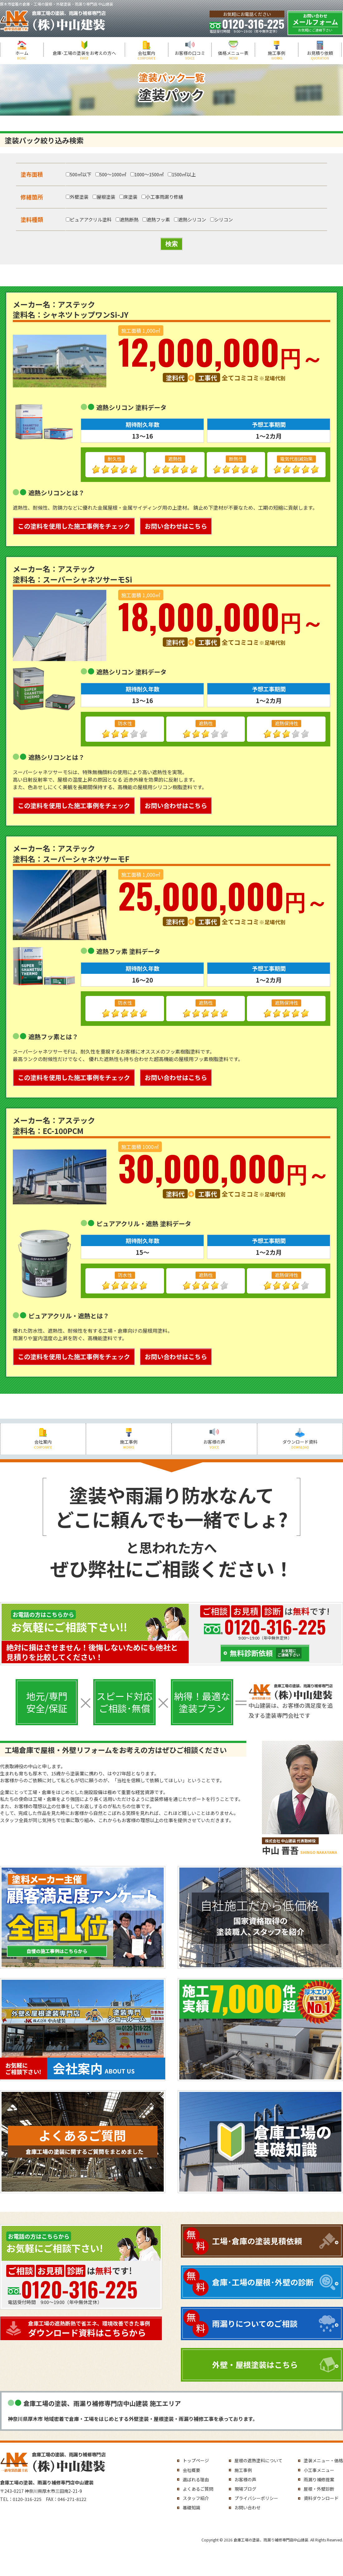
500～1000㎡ (110, 174)
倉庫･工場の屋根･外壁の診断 (263, 2282)
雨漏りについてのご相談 (254, 2323)
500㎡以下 (78, 174)
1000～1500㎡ (147, 174)
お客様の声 (214, 1444)
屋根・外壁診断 (319, 2489)
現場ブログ (245, 2489)
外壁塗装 (77, 196)
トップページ (196, 2460)
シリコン (221, 219)
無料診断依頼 (266, 1653)
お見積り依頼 (320, 55)
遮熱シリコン (190, 219)
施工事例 (277, 55)
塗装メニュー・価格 (323, 2460)
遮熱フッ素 (156, 219)
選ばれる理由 (196, 2479)
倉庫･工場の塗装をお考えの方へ (84, 55)
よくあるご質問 (198, 2489)
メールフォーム (315, 23)
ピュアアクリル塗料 (89, 219)
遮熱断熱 (127, 219)
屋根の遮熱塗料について (258, 2460)
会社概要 (191, 2470)
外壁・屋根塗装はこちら (255, 2364)
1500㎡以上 (182, 174)
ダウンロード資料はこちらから (93, 2328)
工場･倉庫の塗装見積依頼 (257, 2240)
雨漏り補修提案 (319, 2479)
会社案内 (147, 55)
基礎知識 (191, 2507)
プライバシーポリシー (256, 2498)
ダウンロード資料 (300, 1444)
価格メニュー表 (233, 55)
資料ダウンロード (321, 2498)
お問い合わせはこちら (176, 526)
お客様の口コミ (190, 55)
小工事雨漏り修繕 (162, 196)
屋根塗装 (104, 196)
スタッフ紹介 (196, 2498)
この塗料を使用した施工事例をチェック (74, 526)
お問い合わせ (247, 2507)
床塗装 (128, 196)
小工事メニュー (319, 2470)
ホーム (22, 55)
